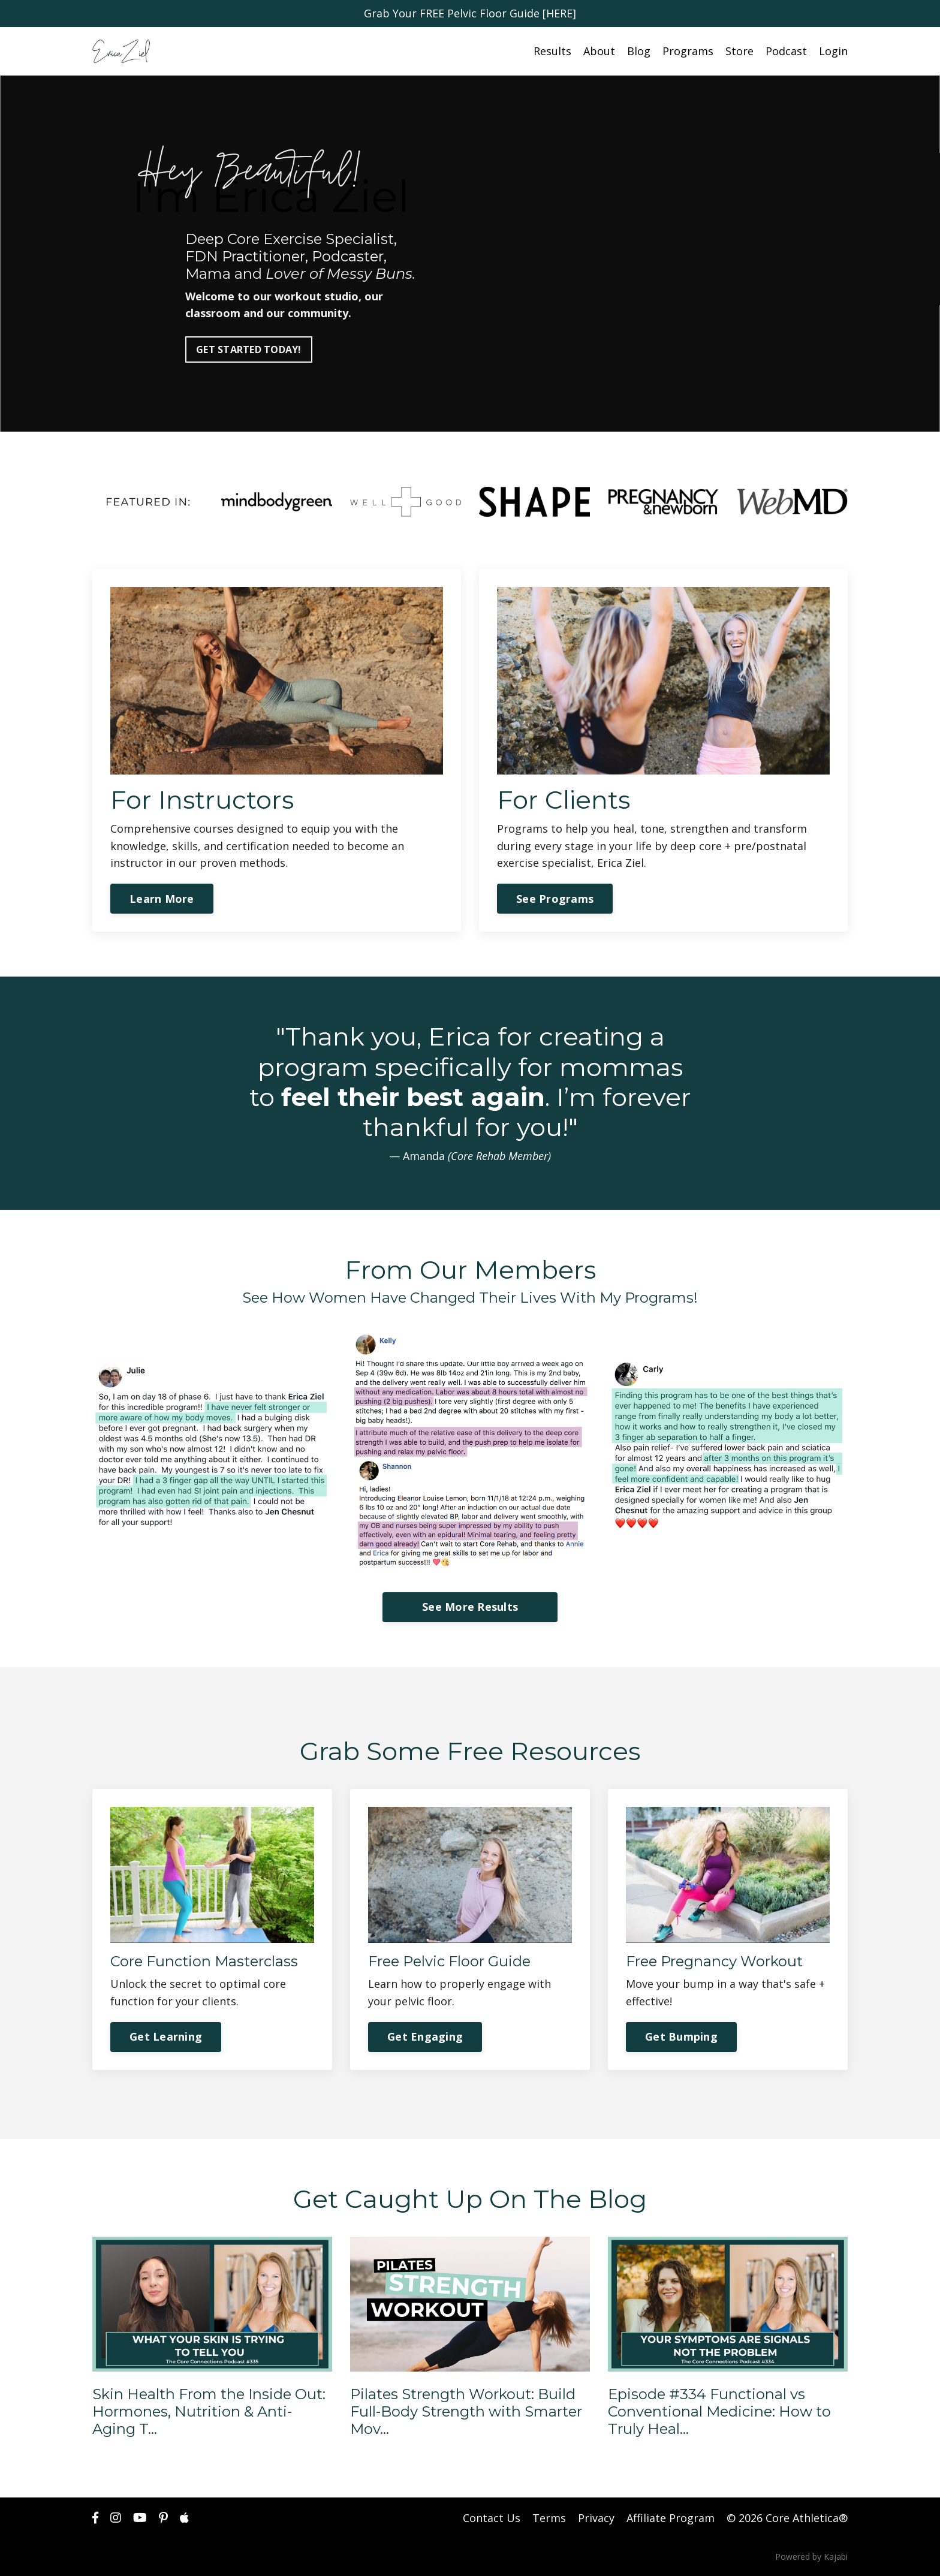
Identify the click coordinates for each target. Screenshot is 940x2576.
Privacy (596, 2518)
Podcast (786, 51)
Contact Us (491, 2518)
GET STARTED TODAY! (249, 349)
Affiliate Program (670, 2518)
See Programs (554, 898)
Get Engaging (425, 2036)
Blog (638, 51)
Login (833, 51)
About (599, 51)
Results (552, 51)
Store (739, 51)
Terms (549, 2518)
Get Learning (165, 2036)
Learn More (161, 898)
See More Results (470, 1606)
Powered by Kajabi (811, 2556)
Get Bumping (681, 2036)
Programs (687, 51)
